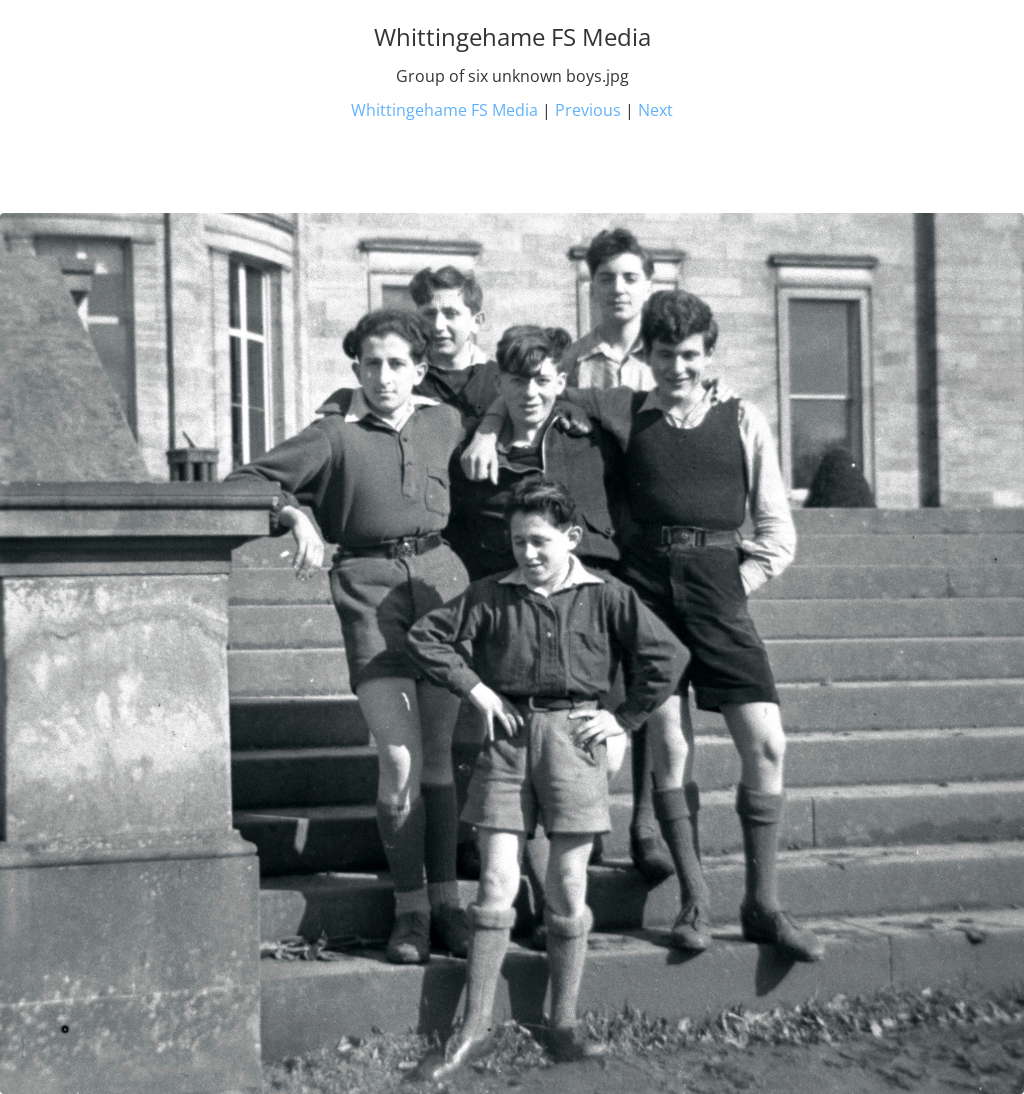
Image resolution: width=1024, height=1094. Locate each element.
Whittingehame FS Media (444, 110)
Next (655, 110)
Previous (588, 110)
